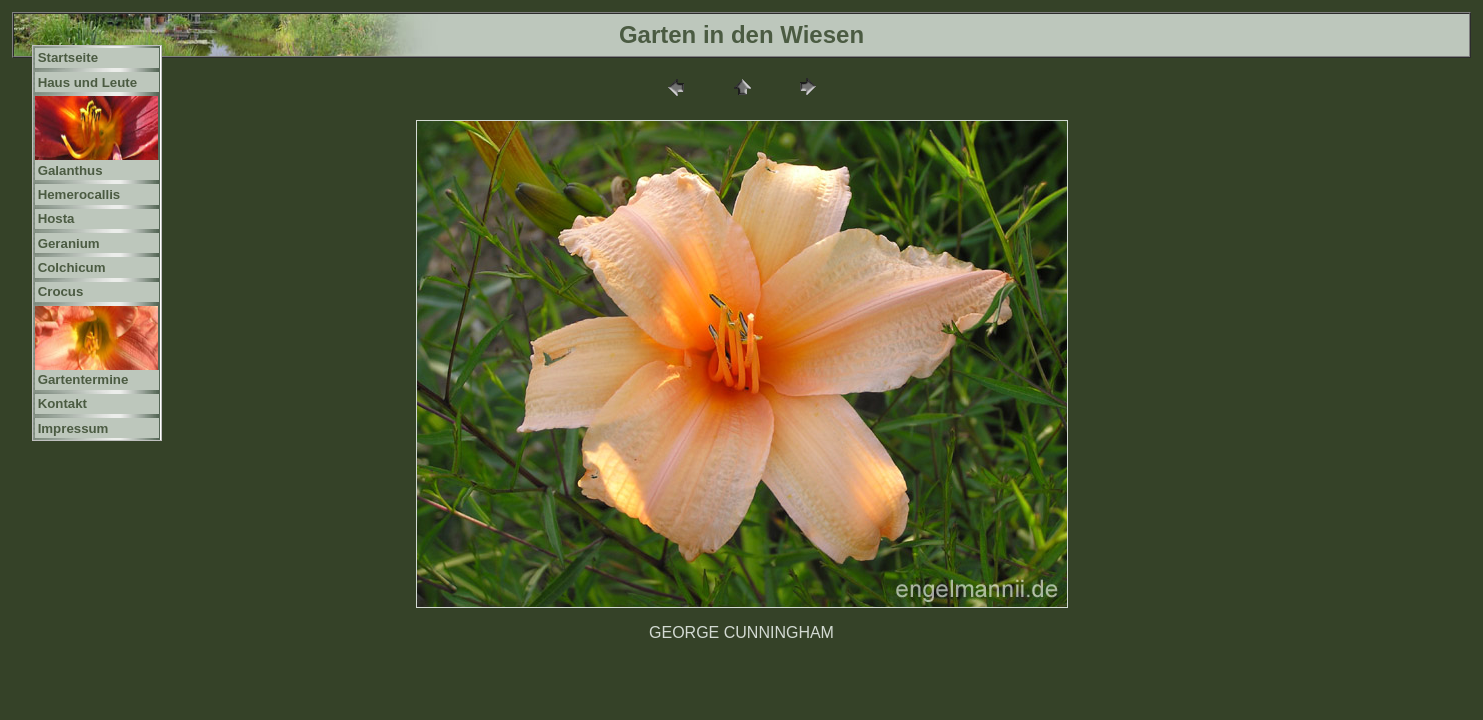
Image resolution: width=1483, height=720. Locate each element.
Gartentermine (83, 379)
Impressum (73, 428)
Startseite (68, 57)
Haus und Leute (88, 82)
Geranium (69, 243)
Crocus (61, 291)
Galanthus (70, 170)
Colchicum (72, 267)
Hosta (56, 218)
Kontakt (62, 403)
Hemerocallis (79, 194)
